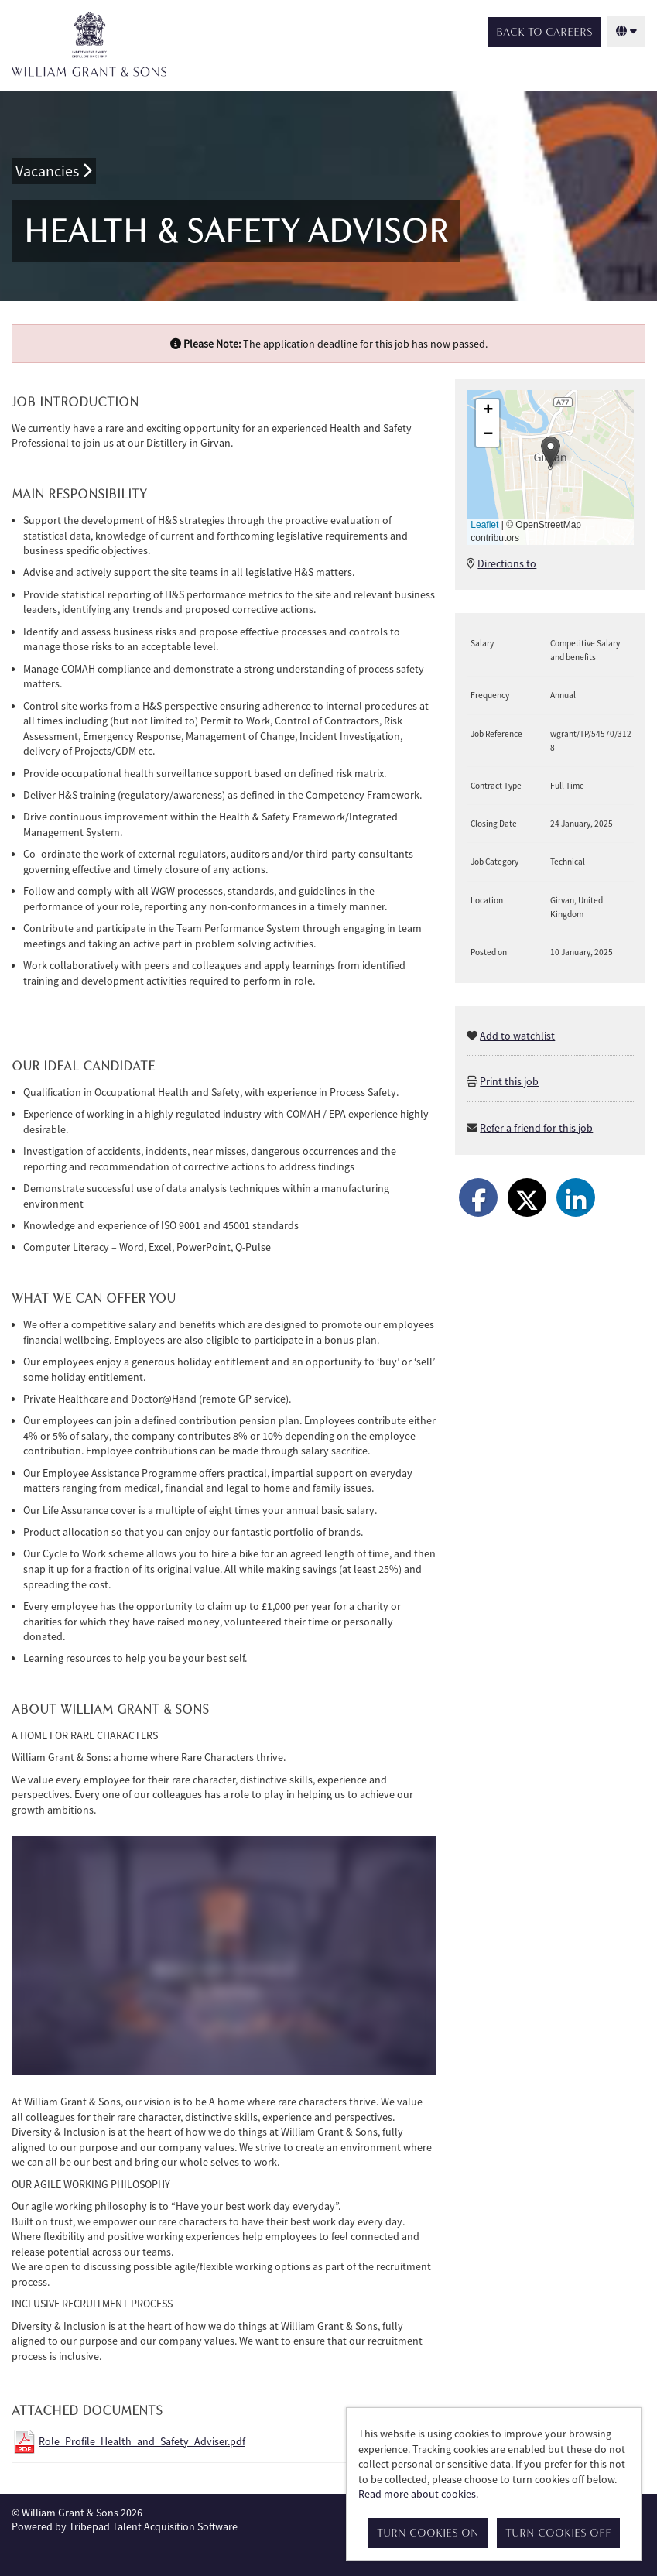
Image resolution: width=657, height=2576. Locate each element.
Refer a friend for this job (536, 1128)
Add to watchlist (517, 1036)
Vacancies (53, 170)
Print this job (509, 1081)
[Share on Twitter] (527, 1197)
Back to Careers (544, 32)
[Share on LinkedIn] (575, 1197)
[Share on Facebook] (478, 1197)
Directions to (506, 563)
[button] (550, 452)
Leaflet (484, 524)
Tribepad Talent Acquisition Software (153, 2526)
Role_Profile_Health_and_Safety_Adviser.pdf (142, 2441)
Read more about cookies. (418, 2494)
